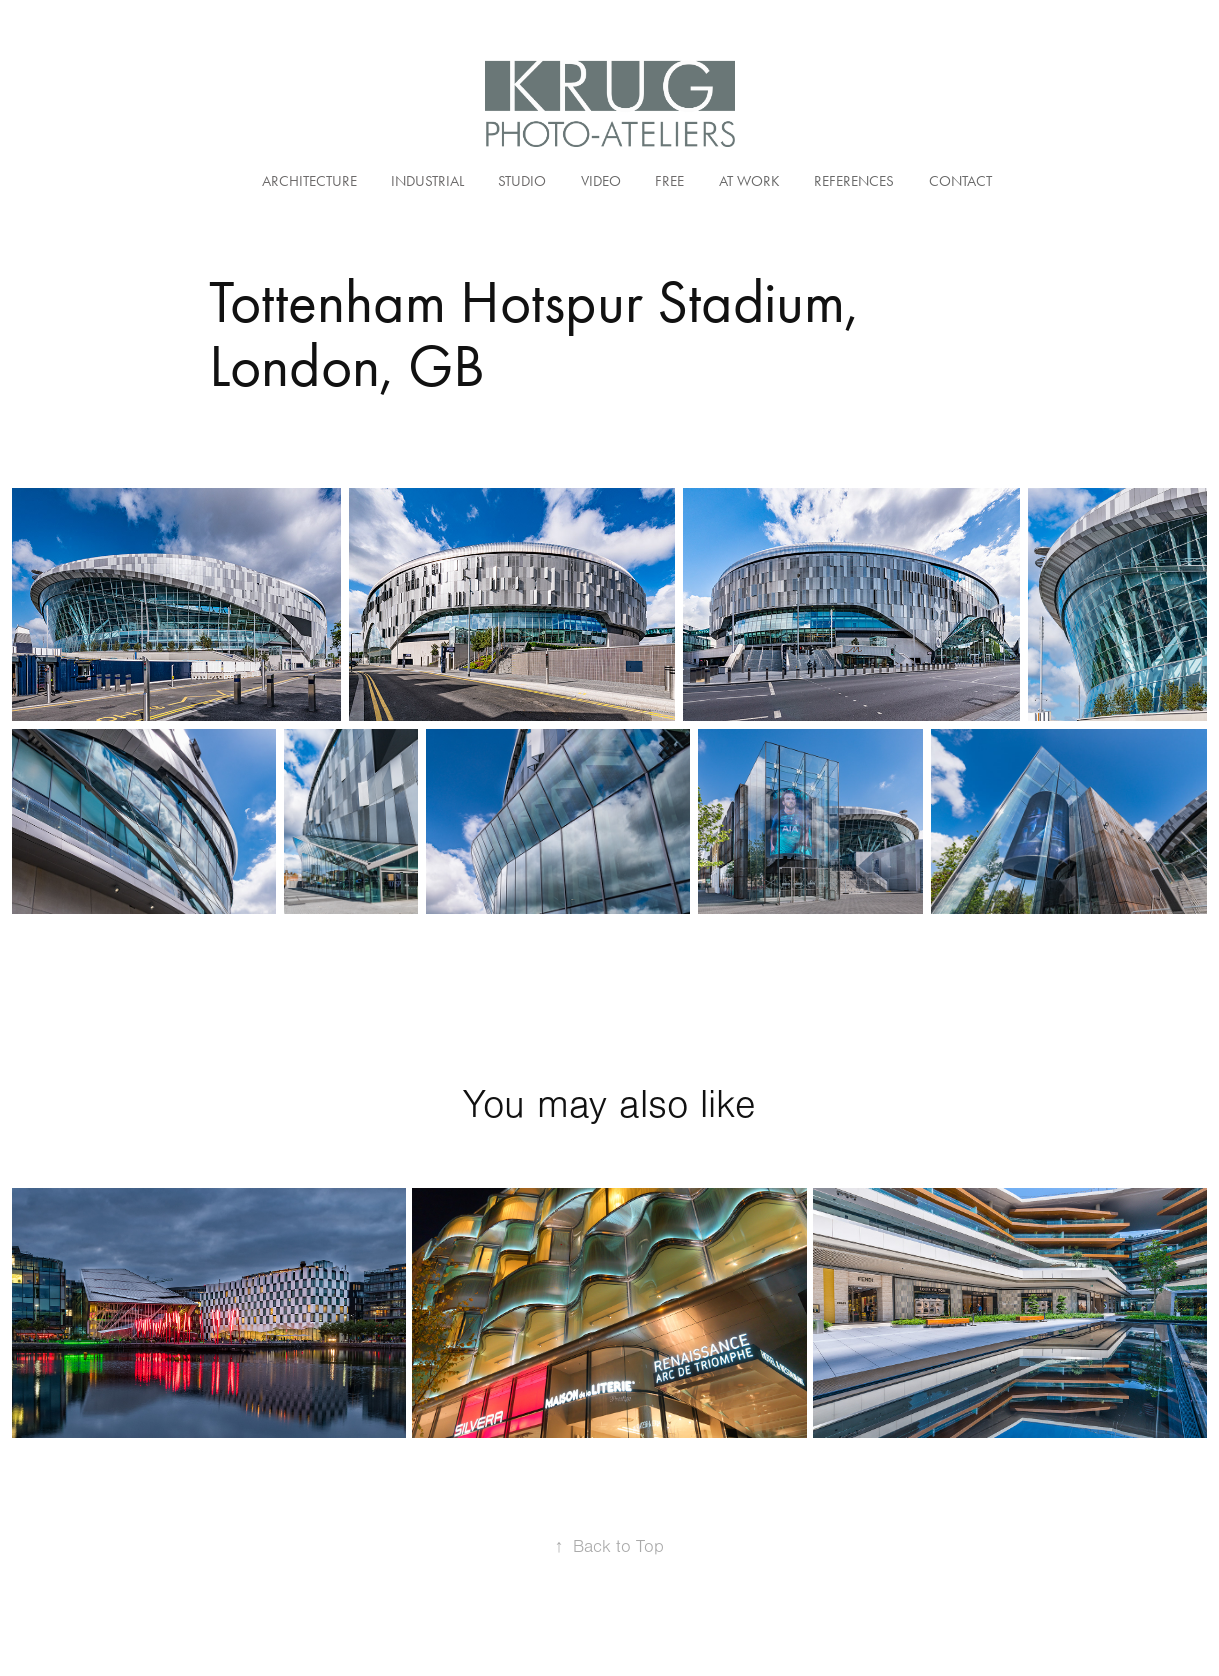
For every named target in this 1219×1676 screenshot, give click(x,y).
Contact (960, 181)
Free (669, 181)
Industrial (427, 181)
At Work (749, 181)
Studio (522, 181)
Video (601, 181)
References (854, 181)
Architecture (309, 181)
